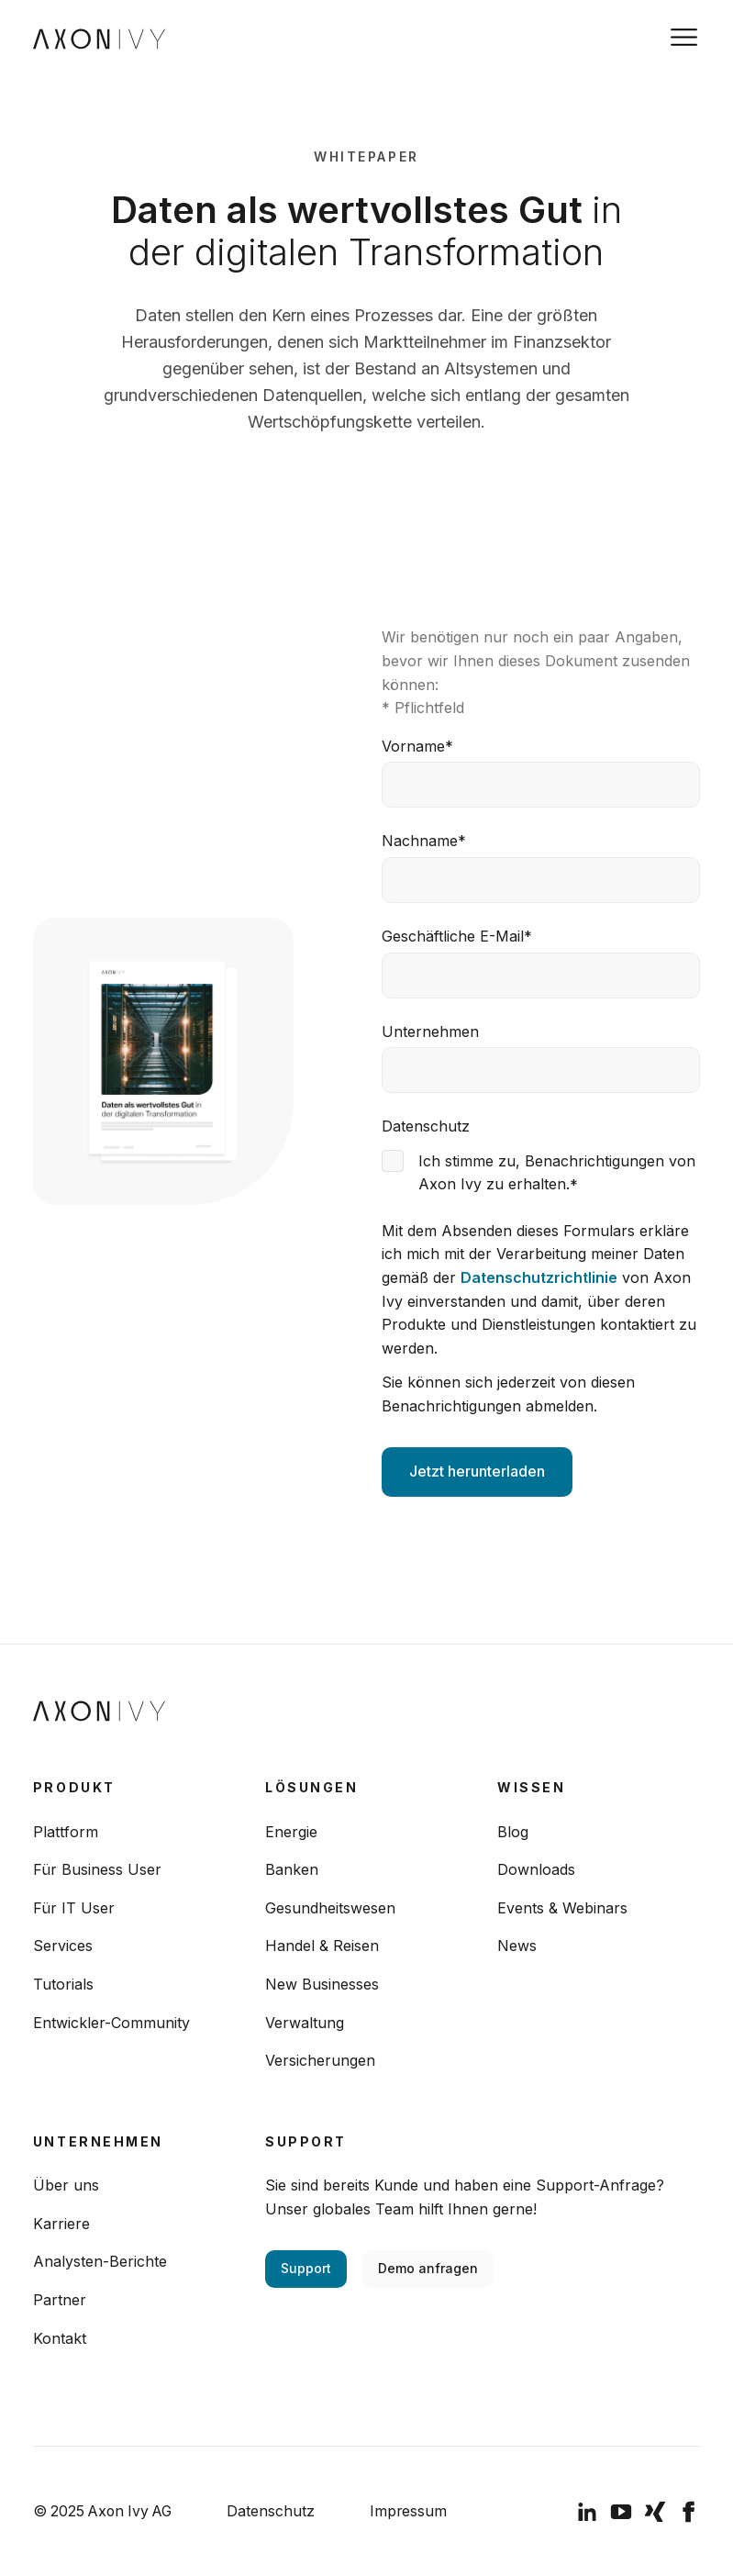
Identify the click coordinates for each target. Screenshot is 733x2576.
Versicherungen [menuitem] (320, 2060)
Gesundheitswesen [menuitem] (330, 1908)
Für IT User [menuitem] (74, 1908)
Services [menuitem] (63, 1945)
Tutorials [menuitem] (63, 1984)
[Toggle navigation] (684, 37)
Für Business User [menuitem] (97, 1869)
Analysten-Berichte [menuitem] (100, 2261)
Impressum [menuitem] (408, 2511)
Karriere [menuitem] (61, 2223)
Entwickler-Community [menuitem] (111, 2022)
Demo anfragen (428, 2268)
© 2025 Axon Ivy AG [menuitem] (102, 2511)
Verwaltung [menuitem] (304, 2022)
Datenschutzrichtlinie (539, 1277)
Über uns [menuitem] (66, 2185)
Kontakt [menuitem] (59, 2338)
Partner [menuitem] (59, 2300)
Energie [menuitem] (291, 1832)
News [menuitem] (517, 1945)
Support (306, 2268)
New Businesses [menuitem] (322, 1984)
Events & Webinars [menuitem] (562, 1908)
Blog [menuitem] (512, 1832)
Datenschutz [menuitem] (271, 2511)
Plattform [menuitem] (65, 1832)
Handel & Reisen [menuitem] (322, 1945)
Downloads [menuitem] (536, 1869)
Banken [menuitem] (291, 1869)
